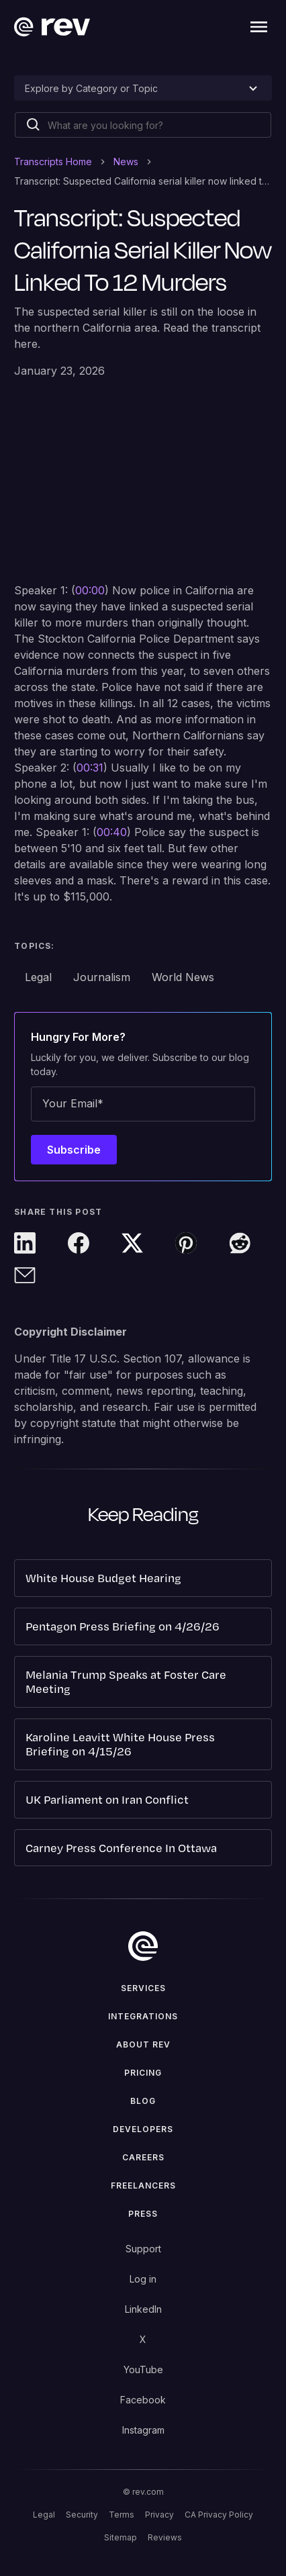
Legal (44, 2515)
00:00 (90, 590)
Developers (143, 2129)
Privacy (159, 2515)
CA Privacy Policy (219, 2515)
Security (82, 2515)
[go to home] (143, 1946)
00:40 (112, 832)
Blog (143, 2101)
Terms (121, 2515)
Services (143, 1988)
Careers (143, 2157)
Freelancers (143, 2185)
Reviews (165, 2537)
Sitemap (120, 2537)
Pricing (143, 2073)
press (143, 2214)
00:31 (90, 767)
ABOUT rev (143, 2044)
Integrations (143, 2016)
